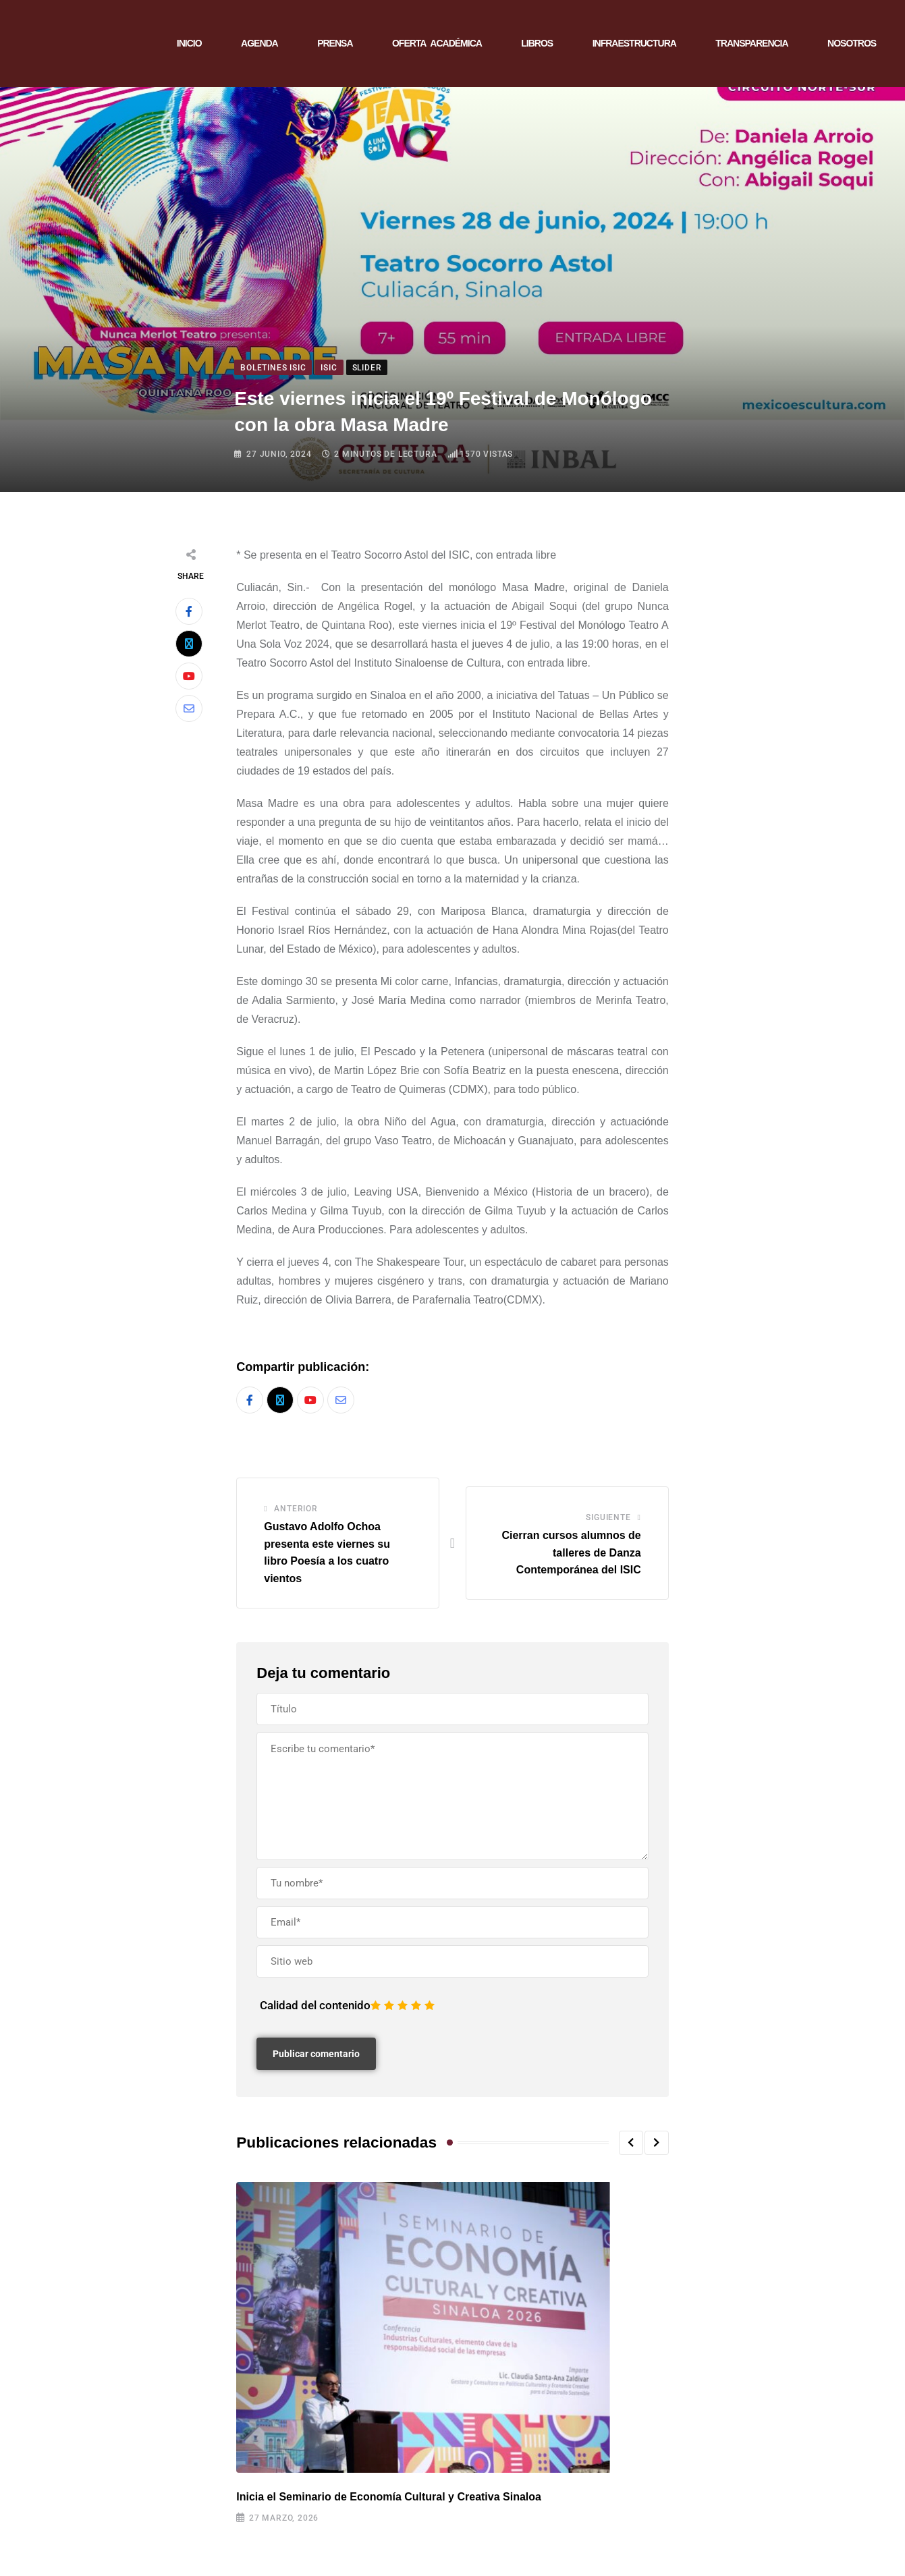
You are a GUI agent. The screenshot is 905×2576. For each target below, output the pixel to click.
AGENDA (259, 43)
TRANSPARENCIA (751, 43)
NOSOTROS (851, 43)
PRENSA (334, 43)
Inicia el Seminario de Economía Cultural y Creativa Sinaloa (388, 2496)
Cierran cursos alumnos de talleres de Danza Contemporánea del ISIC (570, 1552)
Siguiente (608, 1517)
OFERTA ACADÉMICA (437, 43)
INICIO (189, 43)
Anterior (295, 1508)
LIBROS (537, 43)
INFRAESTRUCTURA (634, 43)
